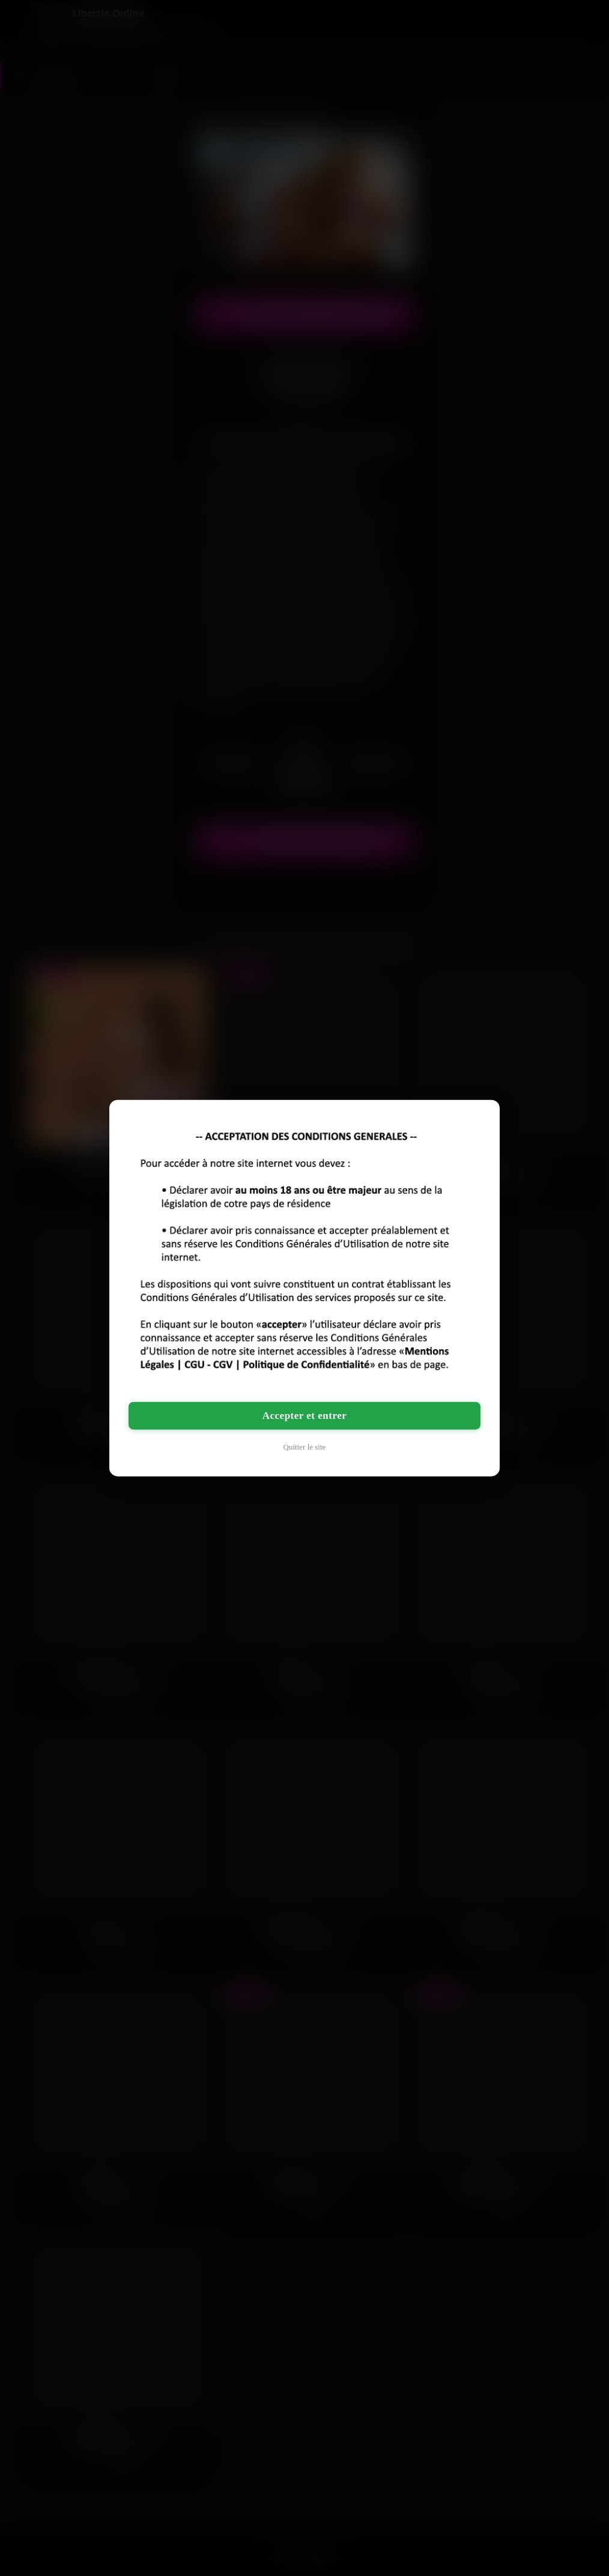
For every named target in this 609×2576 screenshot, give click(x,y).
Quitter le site (304, 1446)
